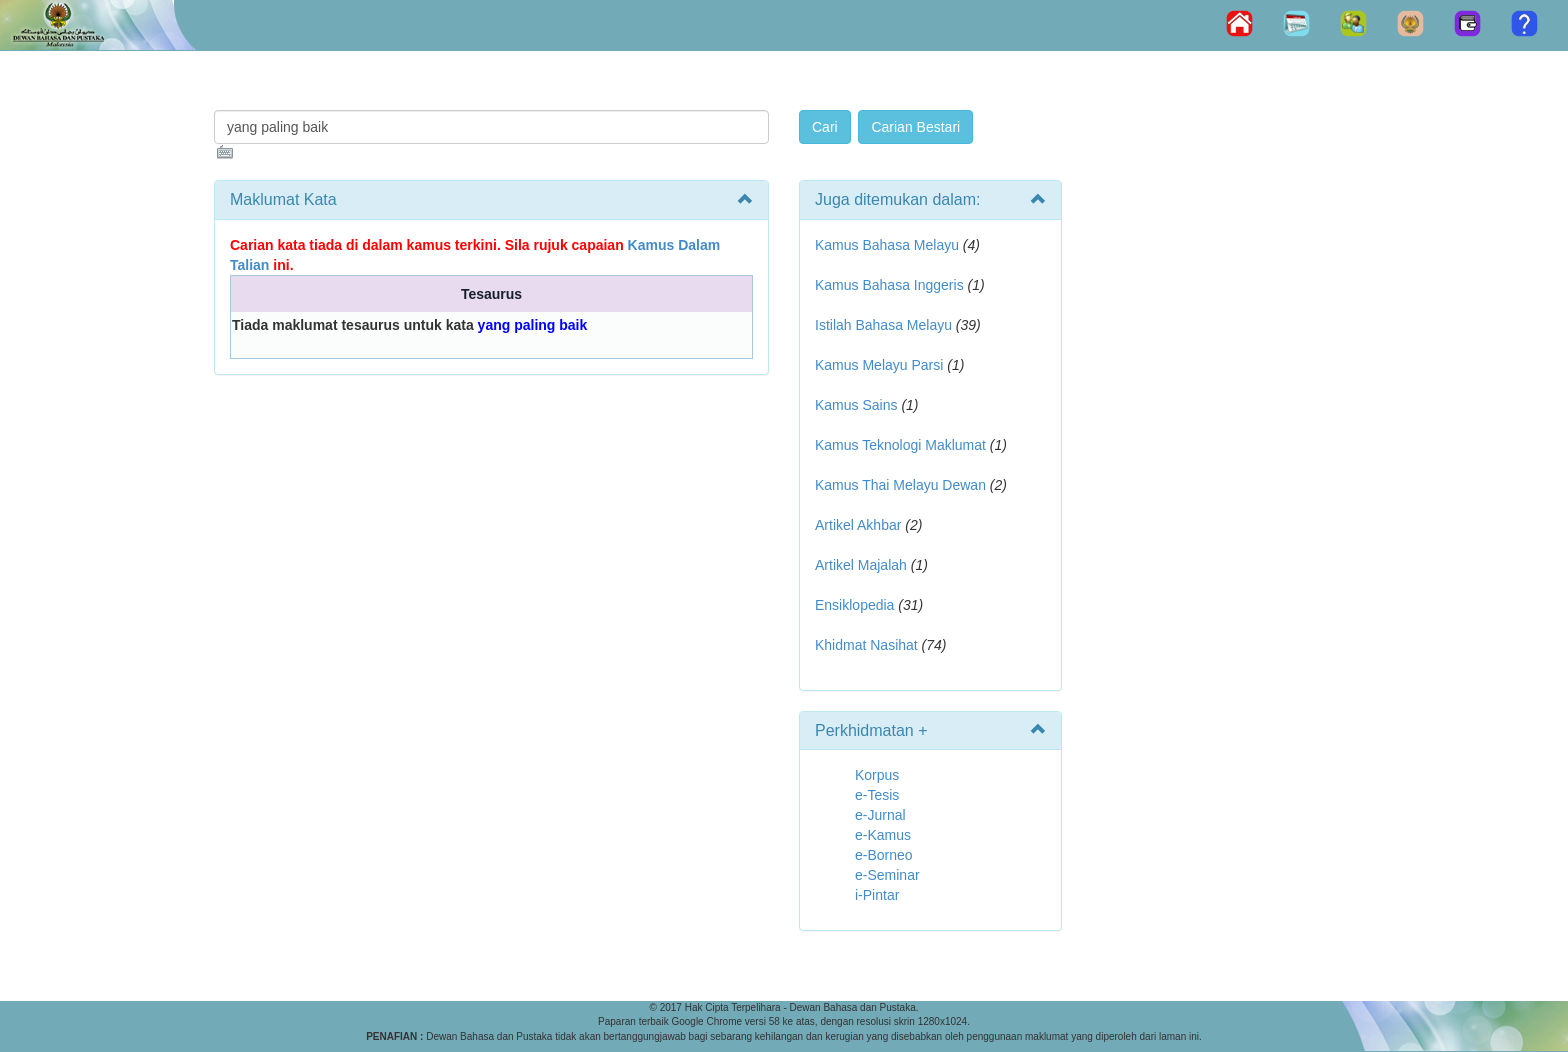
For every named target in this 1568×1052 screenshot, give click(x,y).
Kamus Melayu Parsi (879, 365)
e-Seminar (887, 875)
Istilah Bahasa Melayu (883, 325)
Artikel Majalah (861, 565)
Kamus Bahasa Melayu (889, 245)
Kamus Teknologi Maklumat (900, 445)
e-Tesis (877, 795)
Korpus (877, 775)
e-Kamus (883, 835)
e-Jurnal (880, 815)
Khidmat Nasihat (866, 645)
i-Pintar (877, 895)
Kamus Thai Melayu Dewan (900, 485)
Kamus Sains (856, 405)
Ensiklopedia (854, 605)
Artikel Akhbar (858, 525)
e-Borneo (884, 855)
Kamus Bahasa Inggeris (889, 285)
